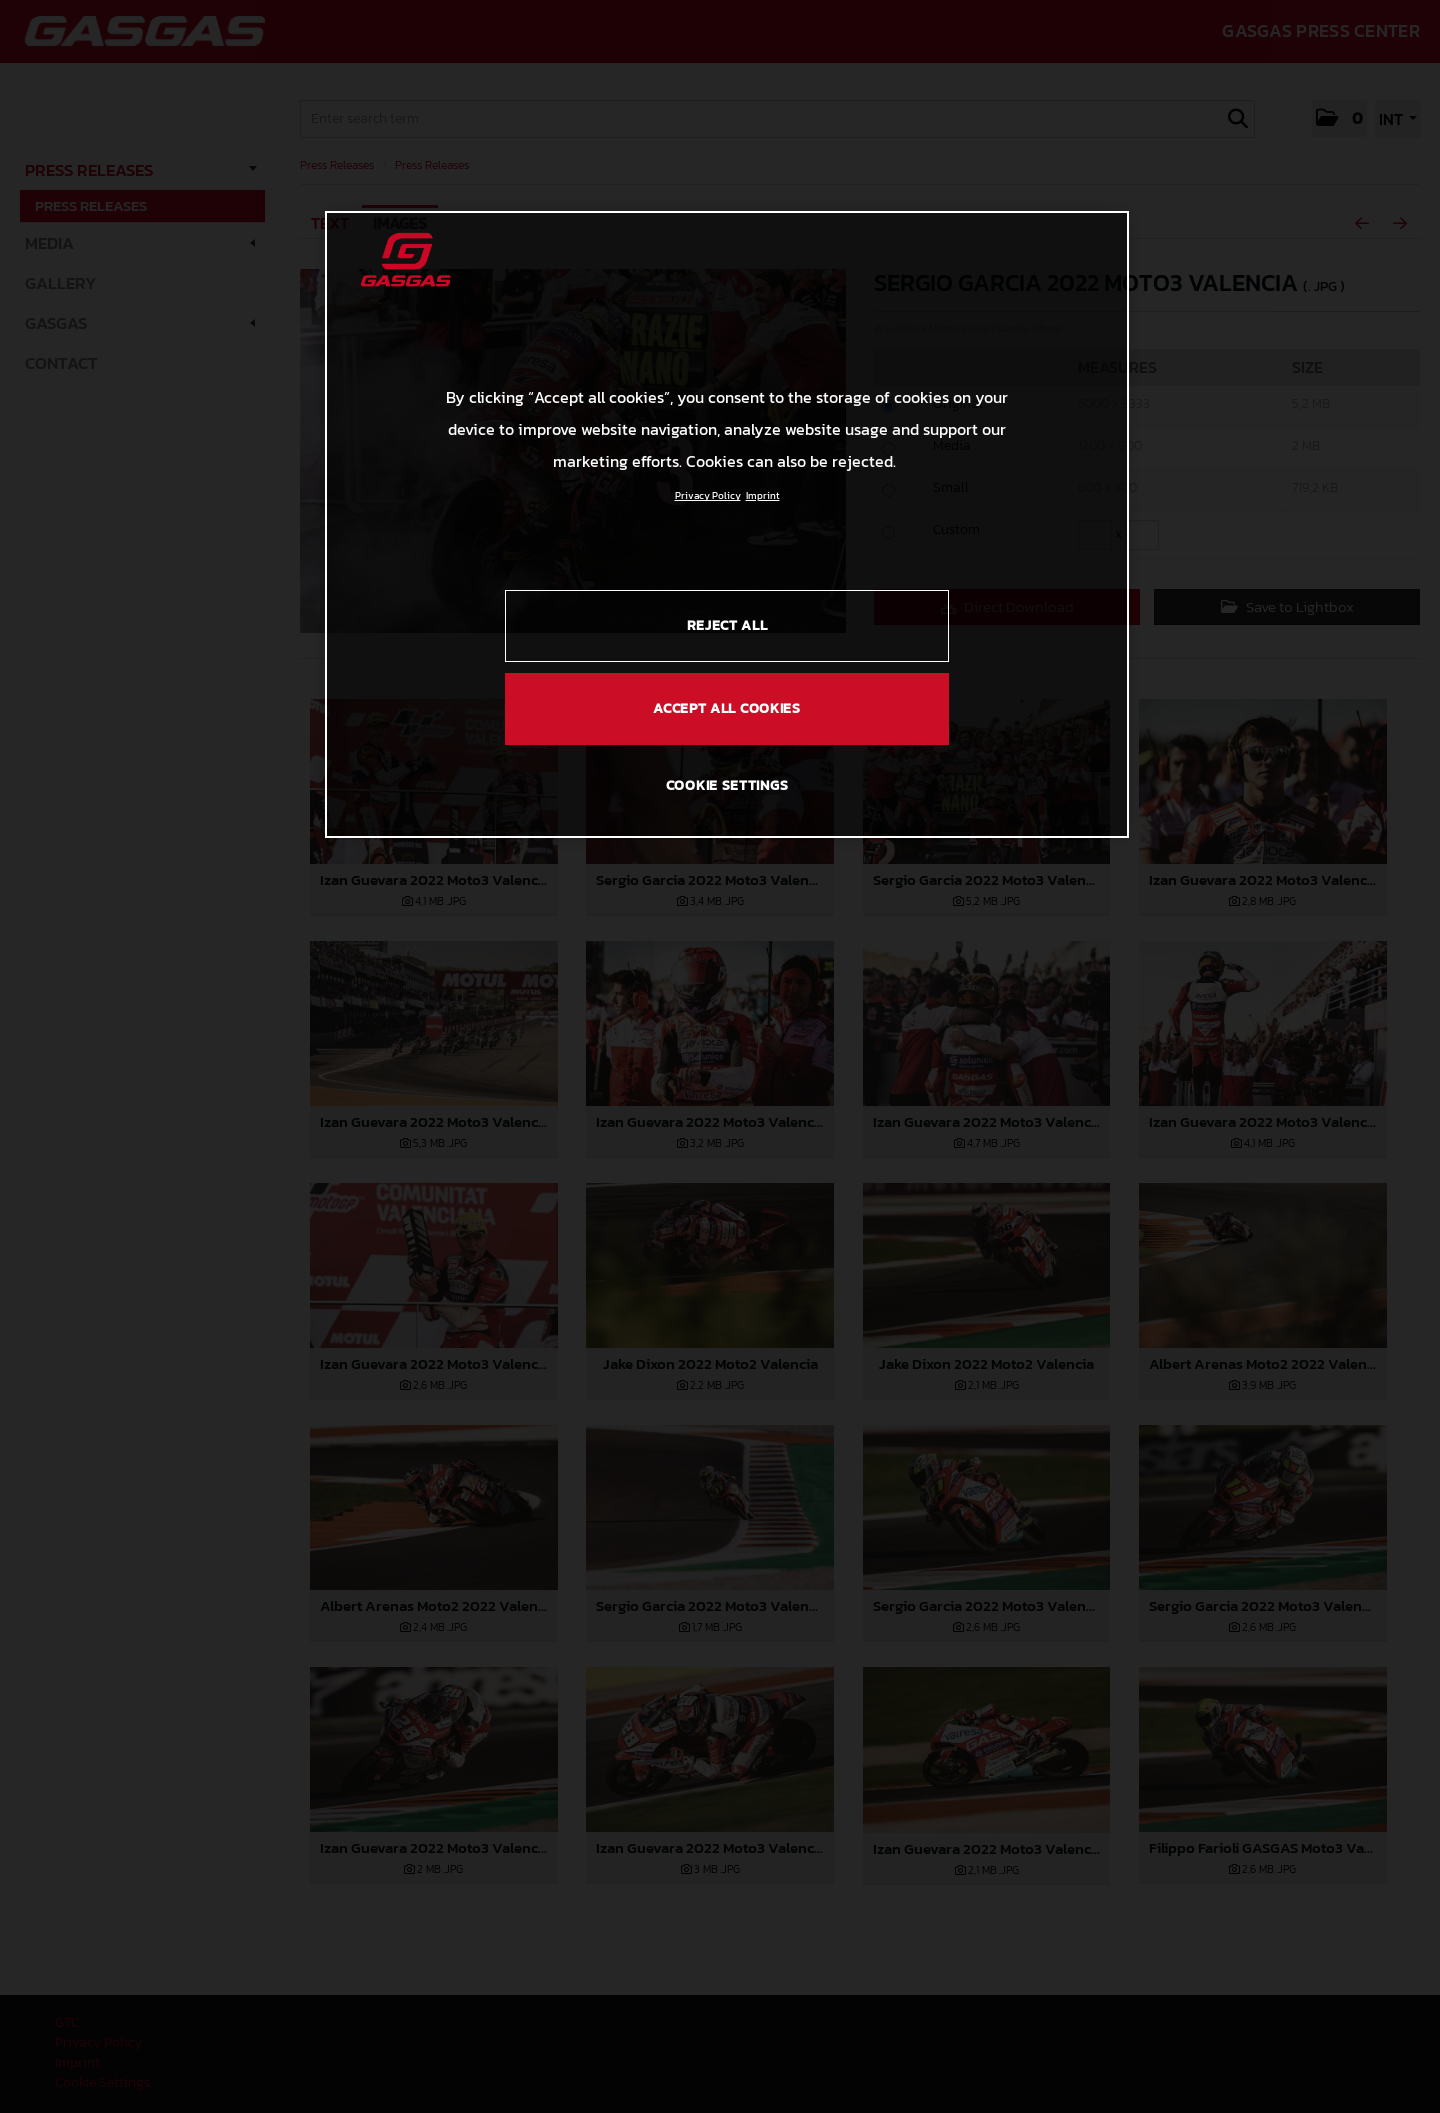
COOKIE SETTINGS (727, 785)
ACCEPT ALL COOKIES (727, 708)
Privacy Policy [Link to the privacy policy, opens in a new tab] (708, 495)
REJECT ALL (727, 625)
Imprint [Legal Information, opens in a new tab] (763, 495)
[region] (727, 524)
